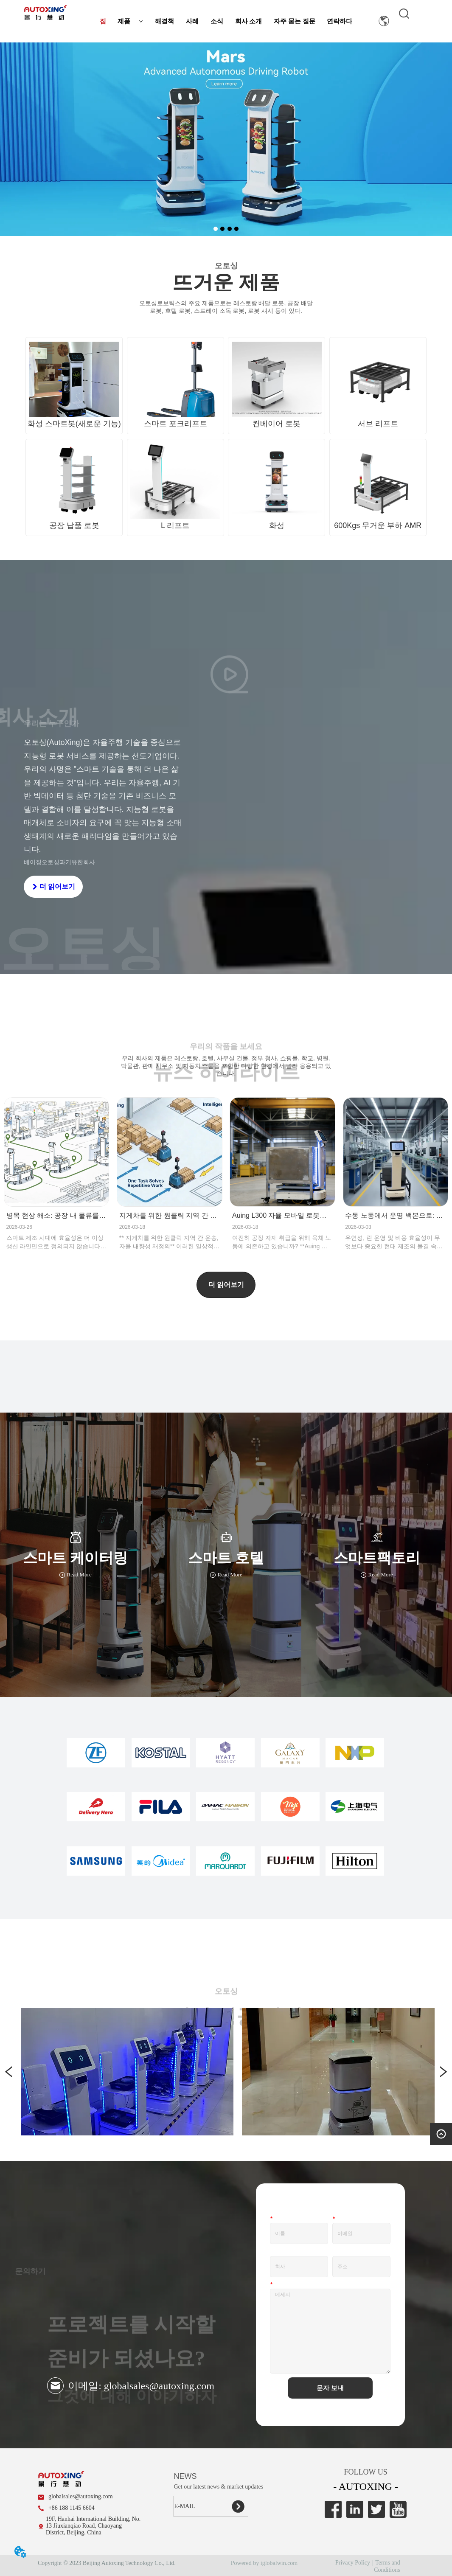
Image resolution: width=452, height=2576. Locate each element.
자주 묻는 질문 (294, 21)
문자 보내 (330, 2387)
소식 (217, 21)
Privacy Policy (352, 2562)
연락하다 (339, 21)
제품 (130, 21)
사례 (192, 21)
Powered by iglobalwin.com (264, 2563)
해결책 (164, 21)
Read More (75, 1574)
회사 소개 (248, 21)
